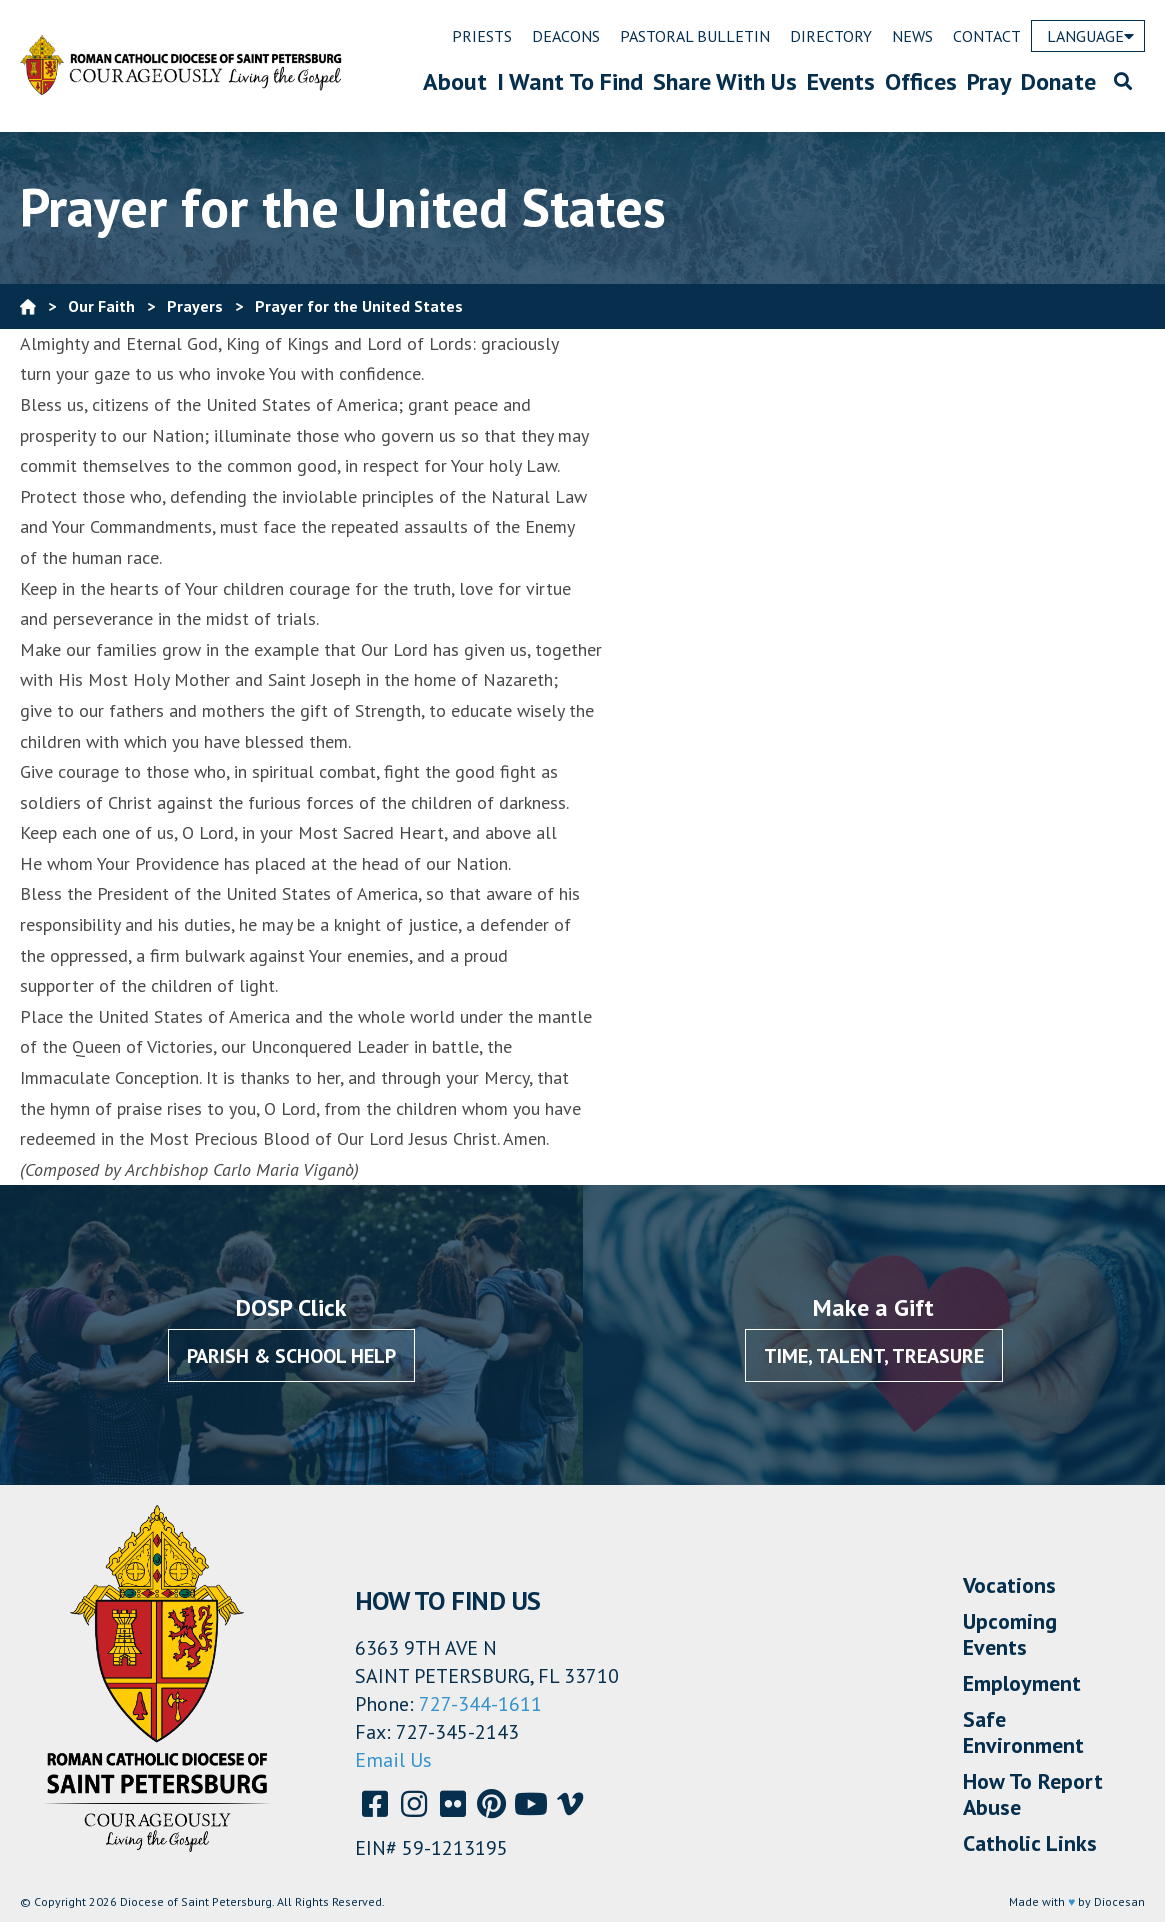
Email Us (393, 1760)
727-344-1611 (480, 1704)
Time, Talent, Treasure (874, 1356)
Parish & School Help (291, 1356)
